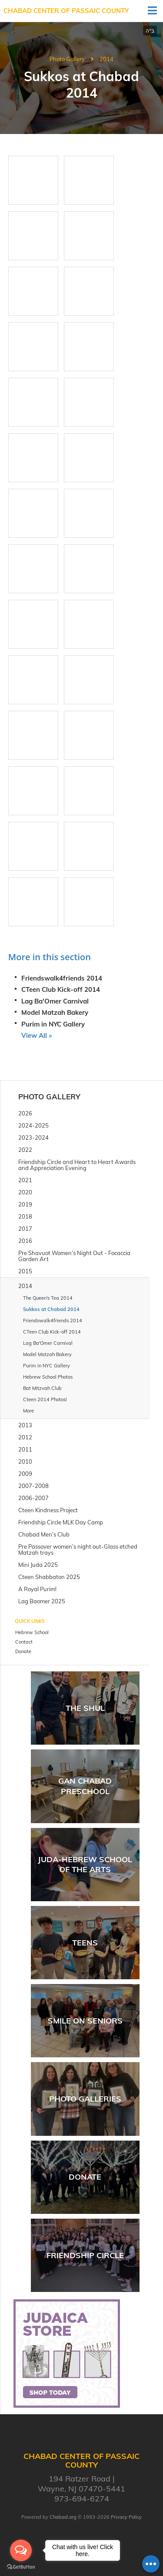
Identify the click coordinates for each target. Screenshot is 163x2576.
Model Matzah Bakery (54, 1012)
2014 (106, 59)
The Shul (85, 1708)
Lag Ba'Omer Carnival (55, 1001)
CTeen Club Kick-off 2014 (60, 989)
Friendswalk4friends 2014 (61, 978)
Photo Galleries (85, 2099)
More (28, 1411)
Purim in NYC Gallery (53, 1024)
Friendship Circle (85, 2255)
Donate (85, 2177)
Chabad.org (63, 2517)
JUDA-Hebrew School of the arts (85, 1864)
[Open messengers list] (21, 2550)
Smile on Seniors (85, 2021)
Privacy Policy (126, 2517)
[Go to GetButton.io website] (21, 2567)
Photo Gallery (67, 59)
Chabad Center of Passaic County (66, 11)
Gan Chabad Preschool (85, 1786)
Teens (85, 1943)
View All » (36, 1035)
